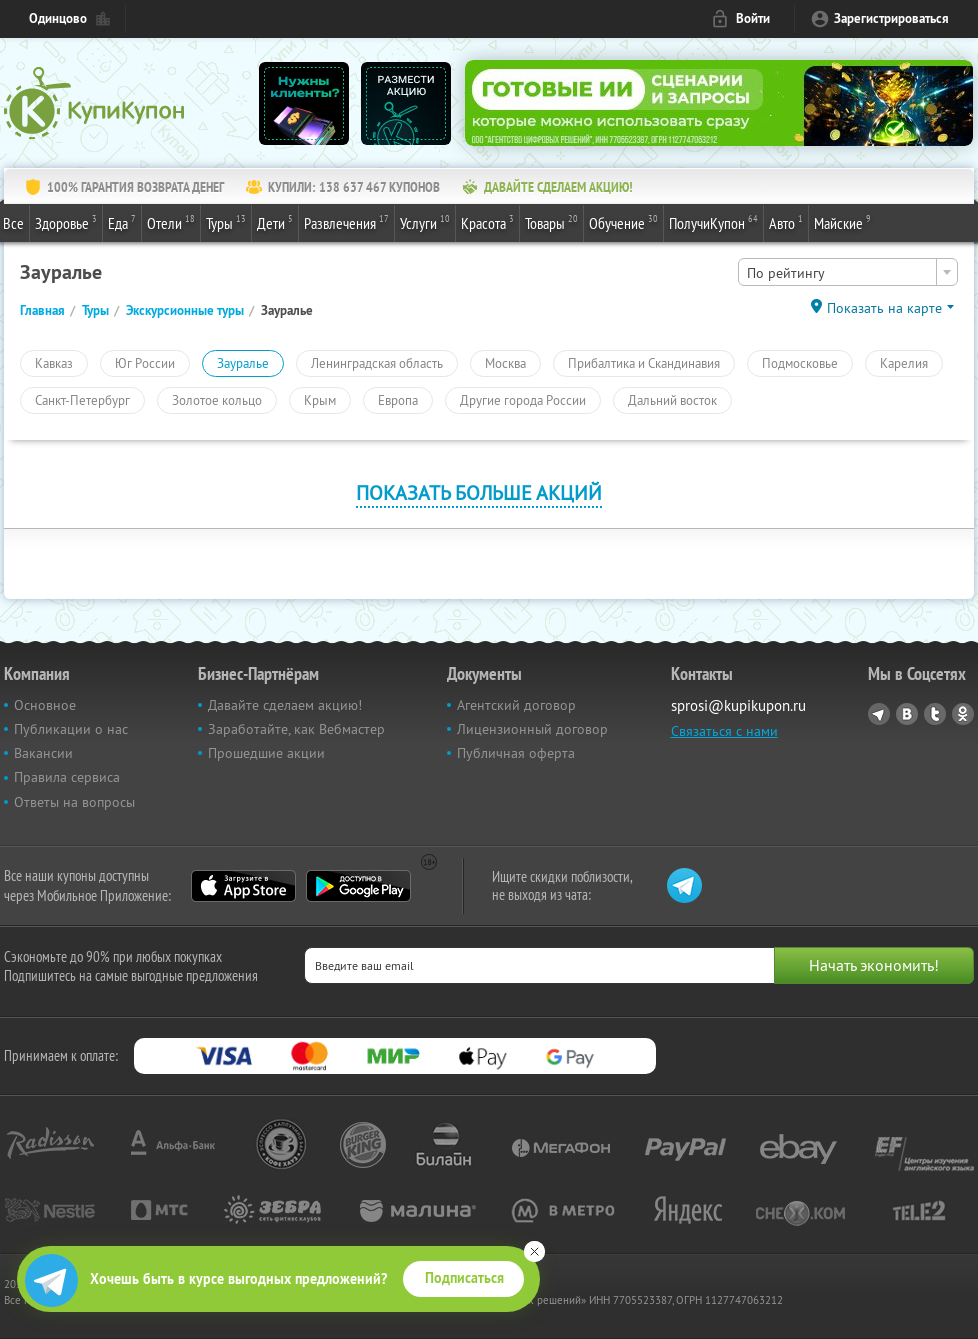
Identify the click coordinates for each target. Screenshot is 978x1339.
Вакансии (43, 753)
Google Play (358, 886)
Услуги (425, 222)
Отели (171, 222)
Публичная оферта (516, 753)
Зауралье (243, 363)
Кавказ (54, 363)
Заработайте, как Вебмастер (296, 729)
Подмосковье (800, 363)
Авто (786, 222)
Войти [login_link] (753, 18)
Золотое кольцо (217, 400)
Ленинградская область (377, 363)
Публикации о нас (71, 729)
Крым (320, 400)
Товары (551, 222)
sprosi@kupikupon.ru (738, 705)
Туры (226, 222)
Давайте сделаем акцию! (285, 705)
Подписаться (464, 1278)
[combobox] (848, 272)
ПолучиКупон (713, 222)
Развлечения (346, 222)
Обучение (623, 222)
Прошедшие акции (266, 753)
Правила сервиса (67, 777)
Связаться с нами (724, 731)
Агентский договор (516, 705)
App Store (243, 886)
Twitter (935, 714)
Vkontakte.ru (907, 714)
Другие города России (523, 400)
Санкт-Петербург (82, 400)
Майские (842, 222)
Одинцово (58, 18)
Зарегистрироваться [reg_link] (891, 18)
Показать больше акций (479, 492)
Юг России (145, 363)
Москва (505, 363)
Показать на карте (884, 308)
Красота (487, 222)
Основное (45, 705)
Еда (122, 222)
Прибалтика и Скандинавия (644, 363)
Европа (398, 400)
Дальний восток (672, 400)
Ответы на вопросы (74, 802)
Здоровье (66, 222)
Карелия (904, 363)
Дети (275, 222)
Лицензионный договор (532, 729)
